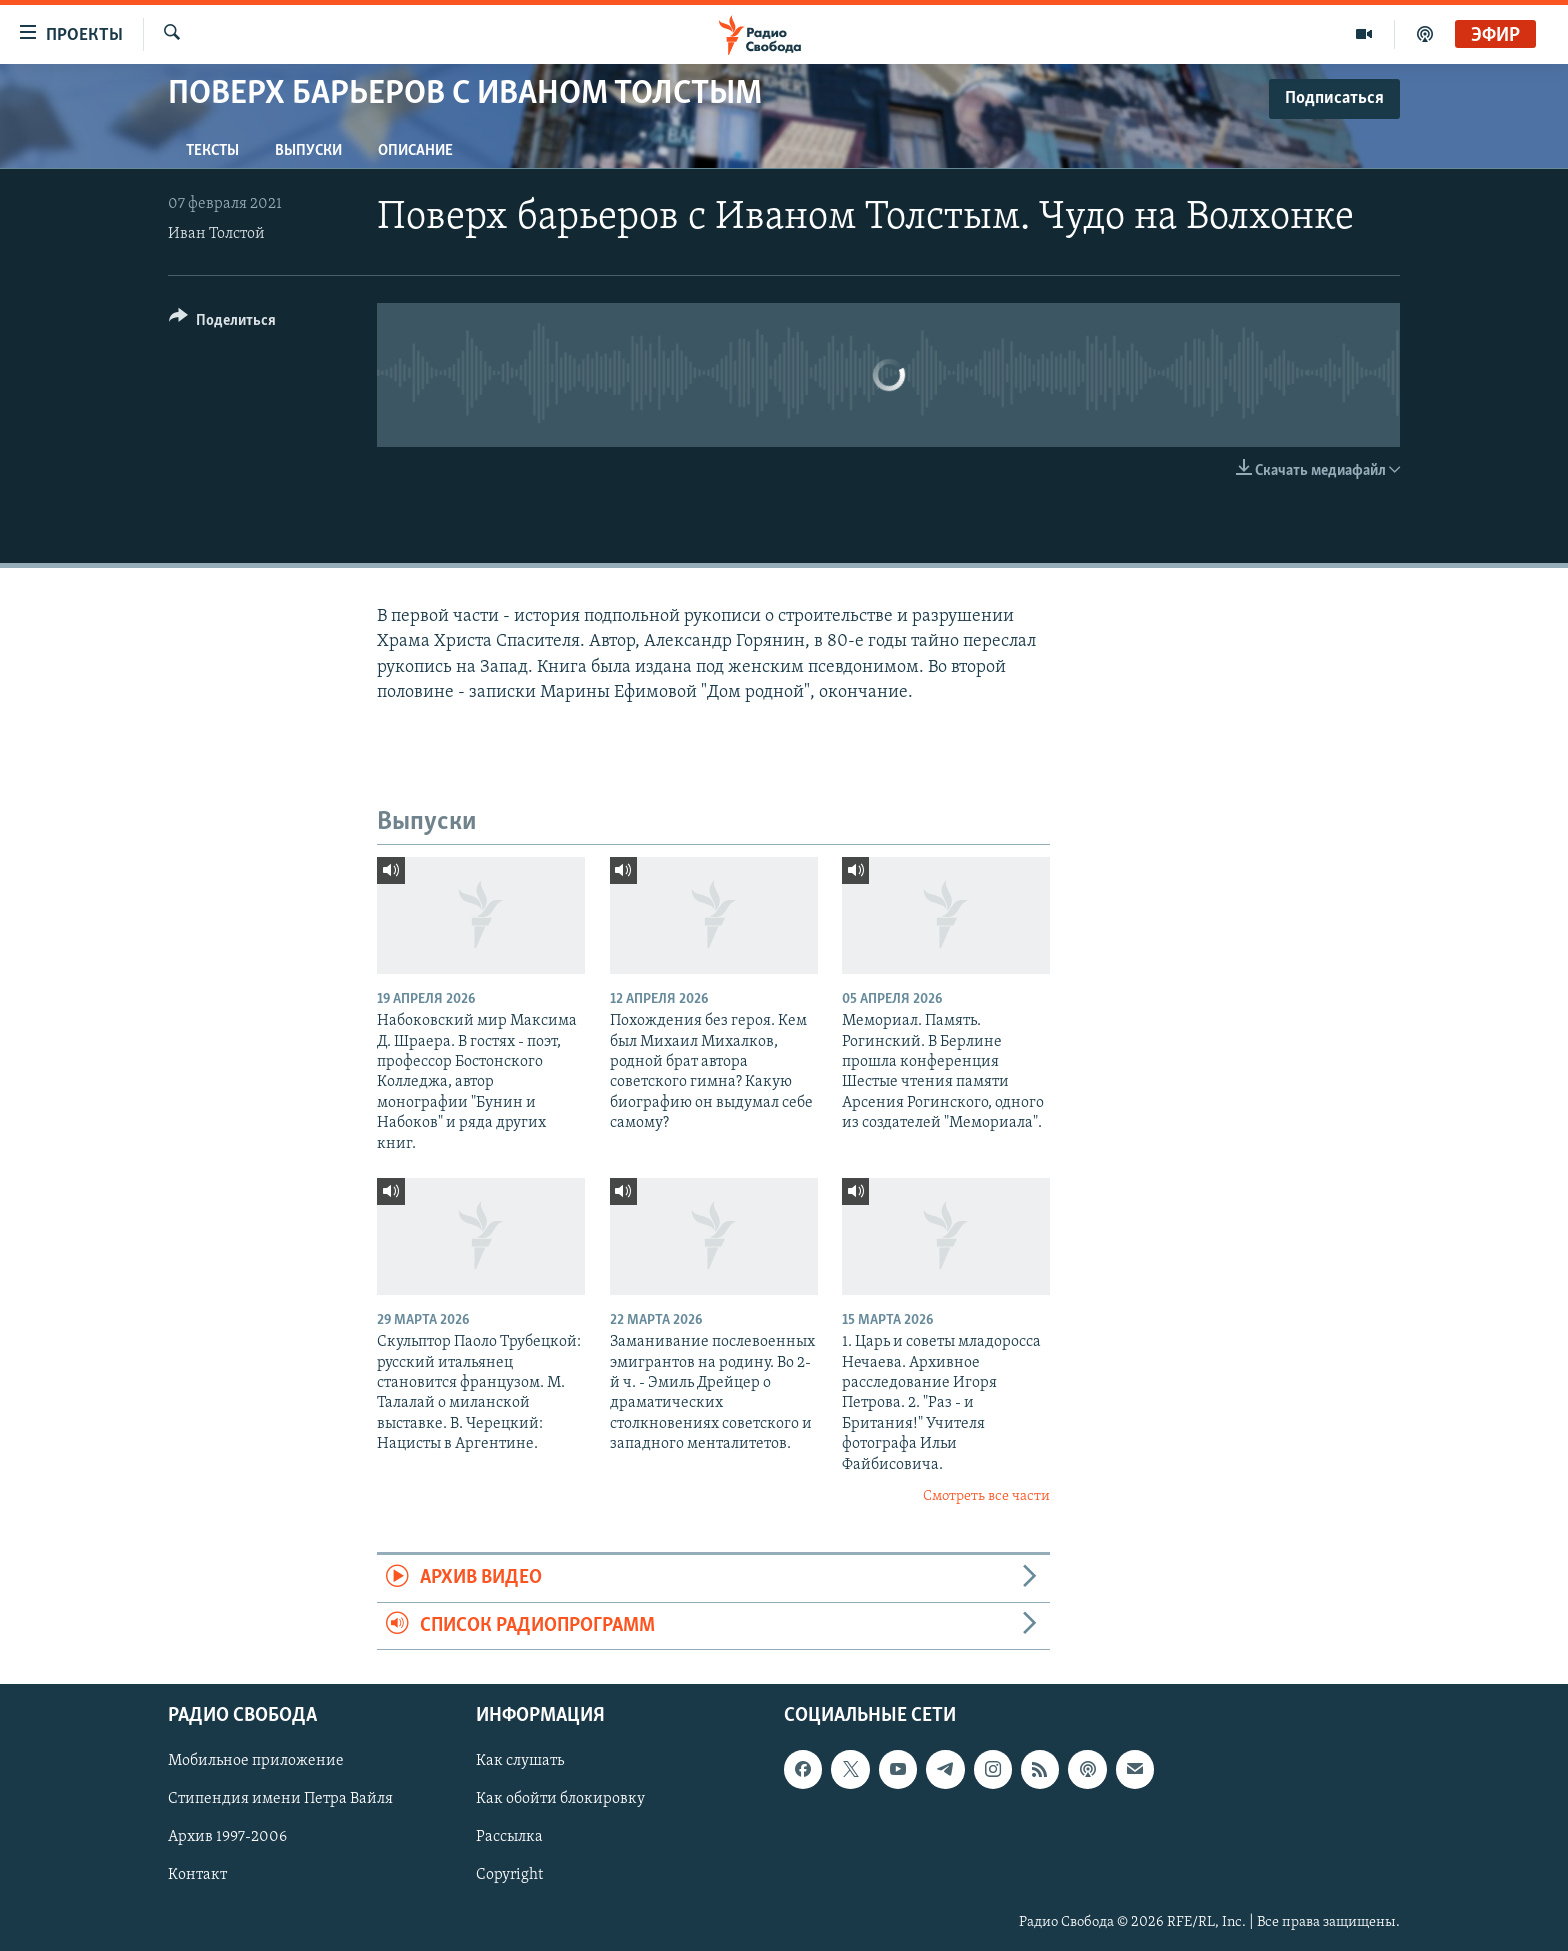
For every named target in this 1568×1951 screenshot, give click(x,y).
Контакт (197, 1876)
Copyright (509, 1876)
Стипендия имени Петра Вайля (280, 1799)
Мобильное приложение (256, 1761)
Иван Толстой (216, 234)
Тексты (212, 151)
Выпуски (308, 151)
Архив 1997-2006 (227, 1838)
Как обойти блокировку (560, 1799)
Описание (415, 151)
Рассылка (509, 1838)
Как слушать (520, 1761)
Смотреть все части (986, 1496)
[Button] (222, 323)
